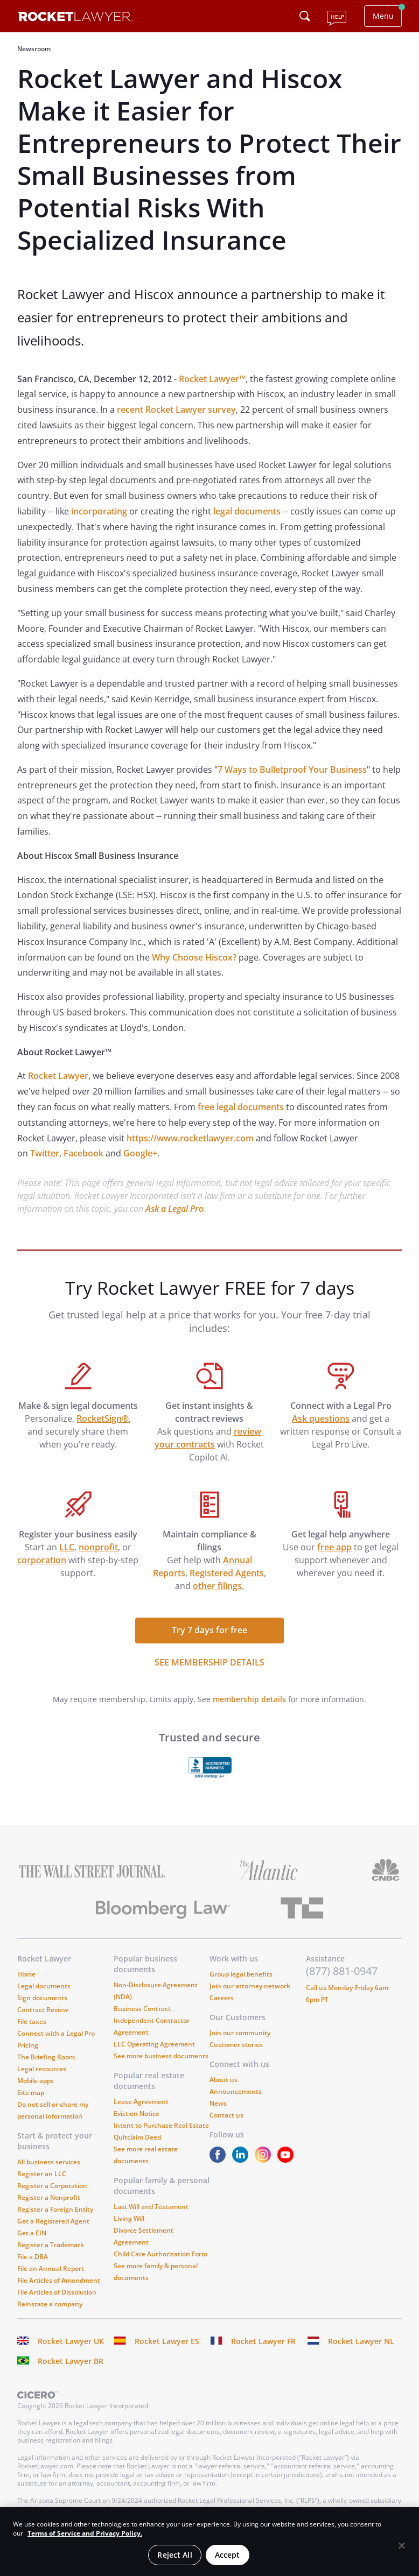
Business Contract (142, 2008)
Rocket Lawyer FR (263, 2341)
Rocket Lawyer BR (70, 2361)
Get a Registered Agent (53, 2221)
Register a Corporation (52, 2185)
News (218, 2103)
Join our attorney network (250, 1986)
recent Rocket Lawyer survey (176, 409)
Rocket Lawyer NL (361, 2341)
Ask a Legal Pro (174, 1209)
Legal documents (44, 1986)
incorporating (99, 511)
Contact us (226, 2115)
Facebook (83, 1153)
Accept (227, 2555)
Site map (30, 2092)
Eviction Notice (136, 2113)
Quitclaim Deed (137, 2137)
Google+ (140, 1153)
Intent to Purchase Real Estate (161, 2125)
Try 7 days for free (209, 1630)
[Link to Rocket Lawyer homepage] (75, 18)
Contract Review (42, 2009)
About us (224, 2079)
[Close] (402, 2546)
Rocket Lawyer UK (71, 2341)
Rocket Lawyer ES (167, 2341)
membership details (249, 1699)
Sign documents (42, 1997)
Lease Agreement (141, 2101)
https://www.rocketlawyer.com (190, 1138)
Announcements (236, 2091)
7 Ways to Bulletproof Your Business (292, 769)
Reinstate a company (49, 2304)
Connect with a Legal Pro (56, 2033)
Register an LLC (41, 2173)
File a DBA (32, 2256)
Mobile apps (35, 2080)
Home (26, 1974)
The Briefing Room (46, 2057)
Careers (222, 1997)
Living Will (129, 2218)
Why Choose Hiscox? (194, 957)
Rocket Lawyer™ (212, 379)
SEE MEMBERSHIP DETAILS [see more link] (209, 1662)
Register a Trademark (50, 2244)
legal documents (247, 511)
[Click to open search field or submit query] (305, 16)
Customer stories (236, 2044)
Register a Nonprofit (48, 2197)
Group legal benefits (241, 1974)
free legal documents (241, 1107)
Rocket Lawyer (58, 1076)
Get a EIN (31, 2233)
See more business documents (161, 2055)
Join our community (240, 2032)
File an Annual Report (50, 2268)
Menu (383, 16)
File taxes (31, 2021)
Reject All (174, 2555)
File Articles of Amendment (58, 2280)
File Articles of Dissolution (56, 2292)
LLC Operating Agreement (154, 2044)
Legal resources (41, 2068)
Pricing (27, 2045)
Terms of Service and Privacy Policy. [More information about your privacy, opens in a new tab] (84, 2533)
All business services (48, 2161)
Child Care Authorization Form (160, 2254)
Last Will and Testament (151, 2206)
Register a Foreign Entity (55, 2209)
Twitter (44, 1153)
